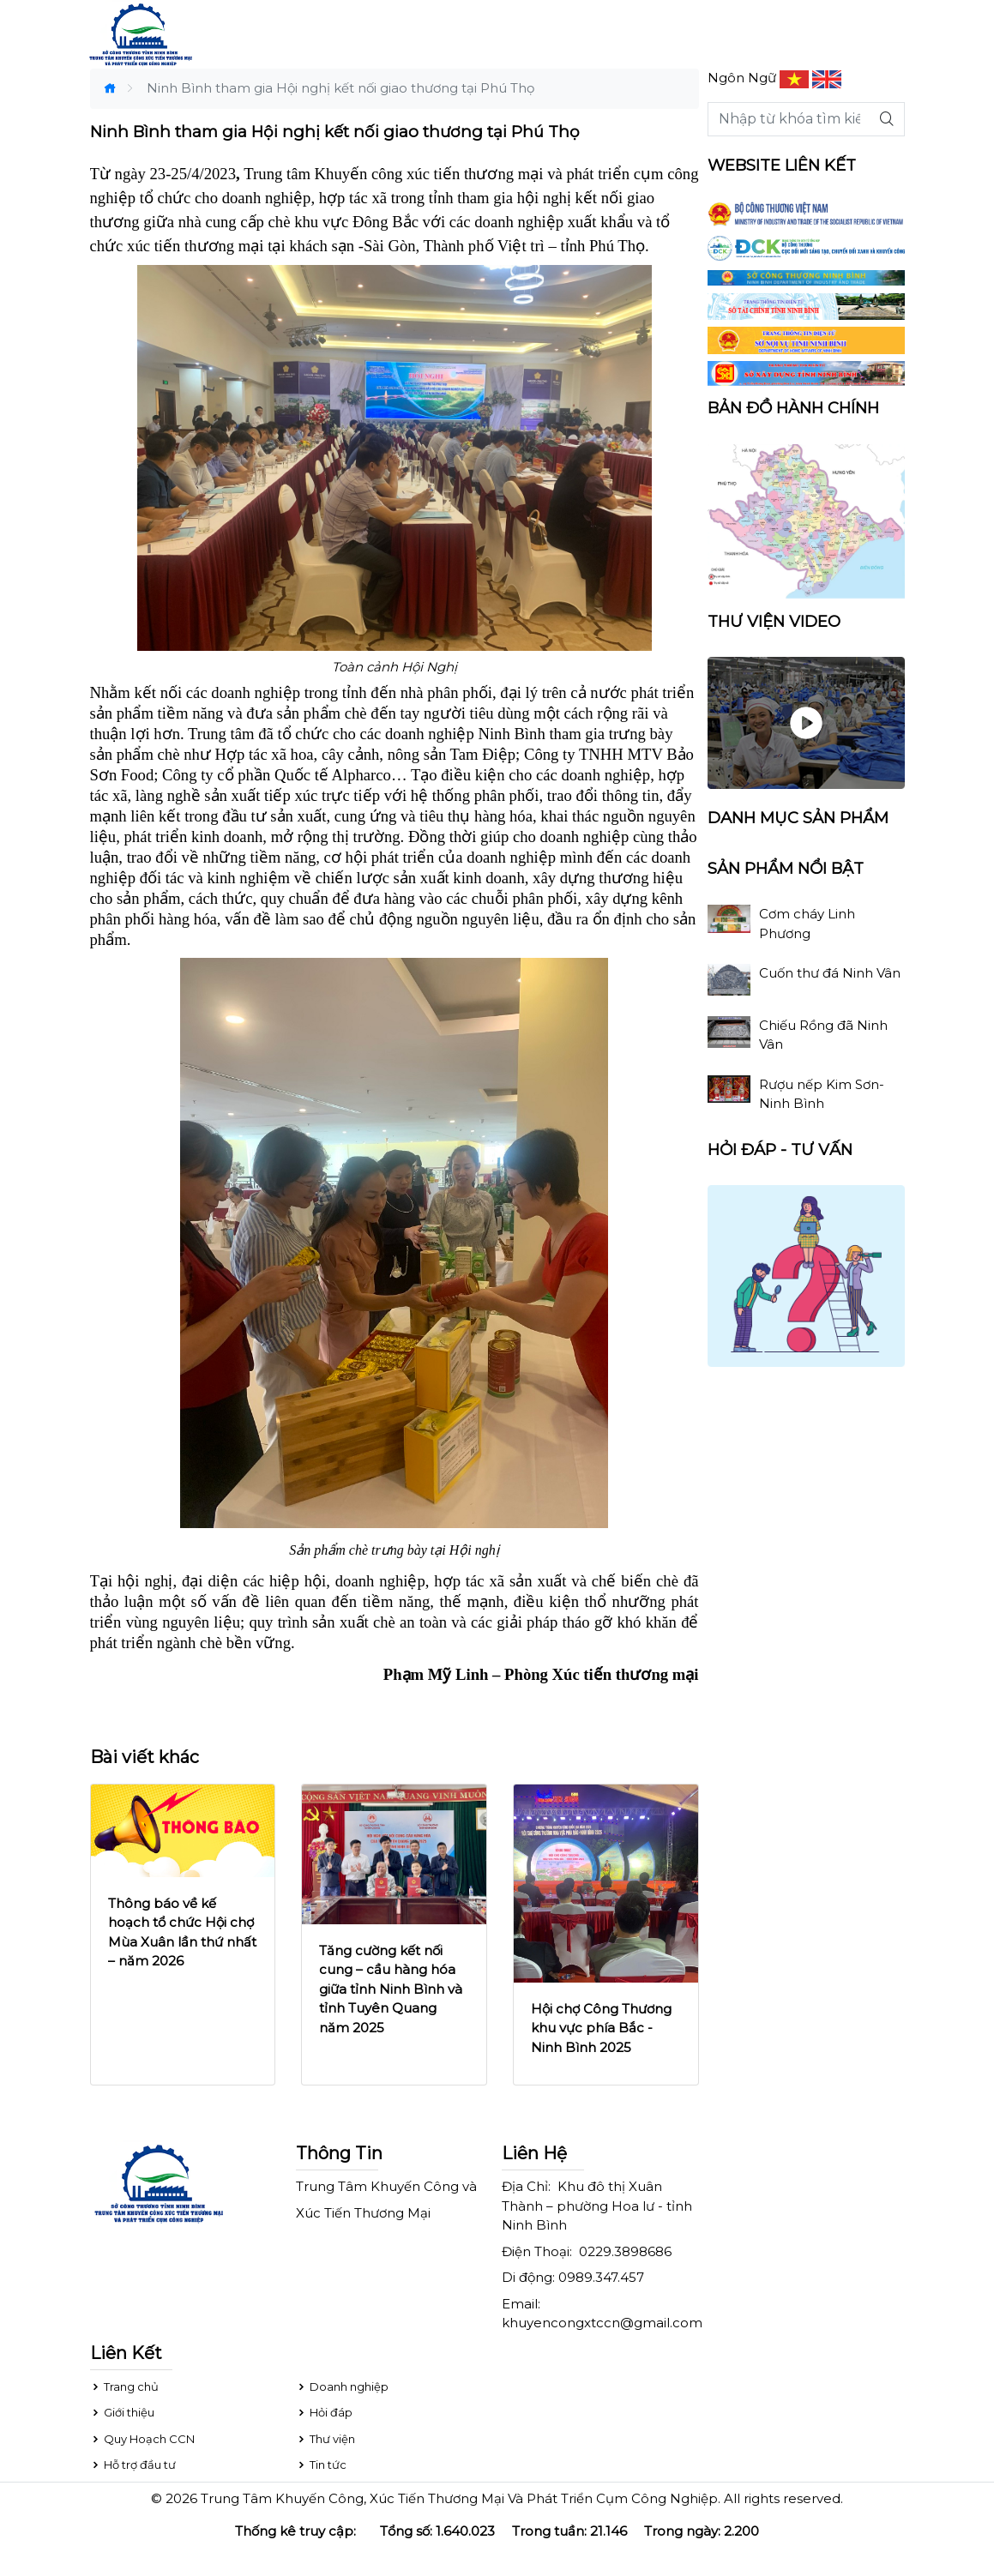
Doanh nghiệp (342, 2386)
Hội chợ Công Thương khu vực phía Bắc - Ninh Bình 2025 (601, 2028)
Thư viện (325, 2439)
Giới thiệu (122, 2412)
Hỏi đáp (324, 2412)
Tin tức (321, 2464)
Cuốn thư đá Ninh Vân (830, 973)
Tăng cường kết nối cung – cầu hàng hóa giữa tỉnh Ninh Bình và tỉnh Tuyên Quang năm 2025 (390, 1989)
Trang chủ (124, 2386)
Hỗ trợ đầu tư (133, 2464)
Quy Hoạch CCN (142, 2439)
